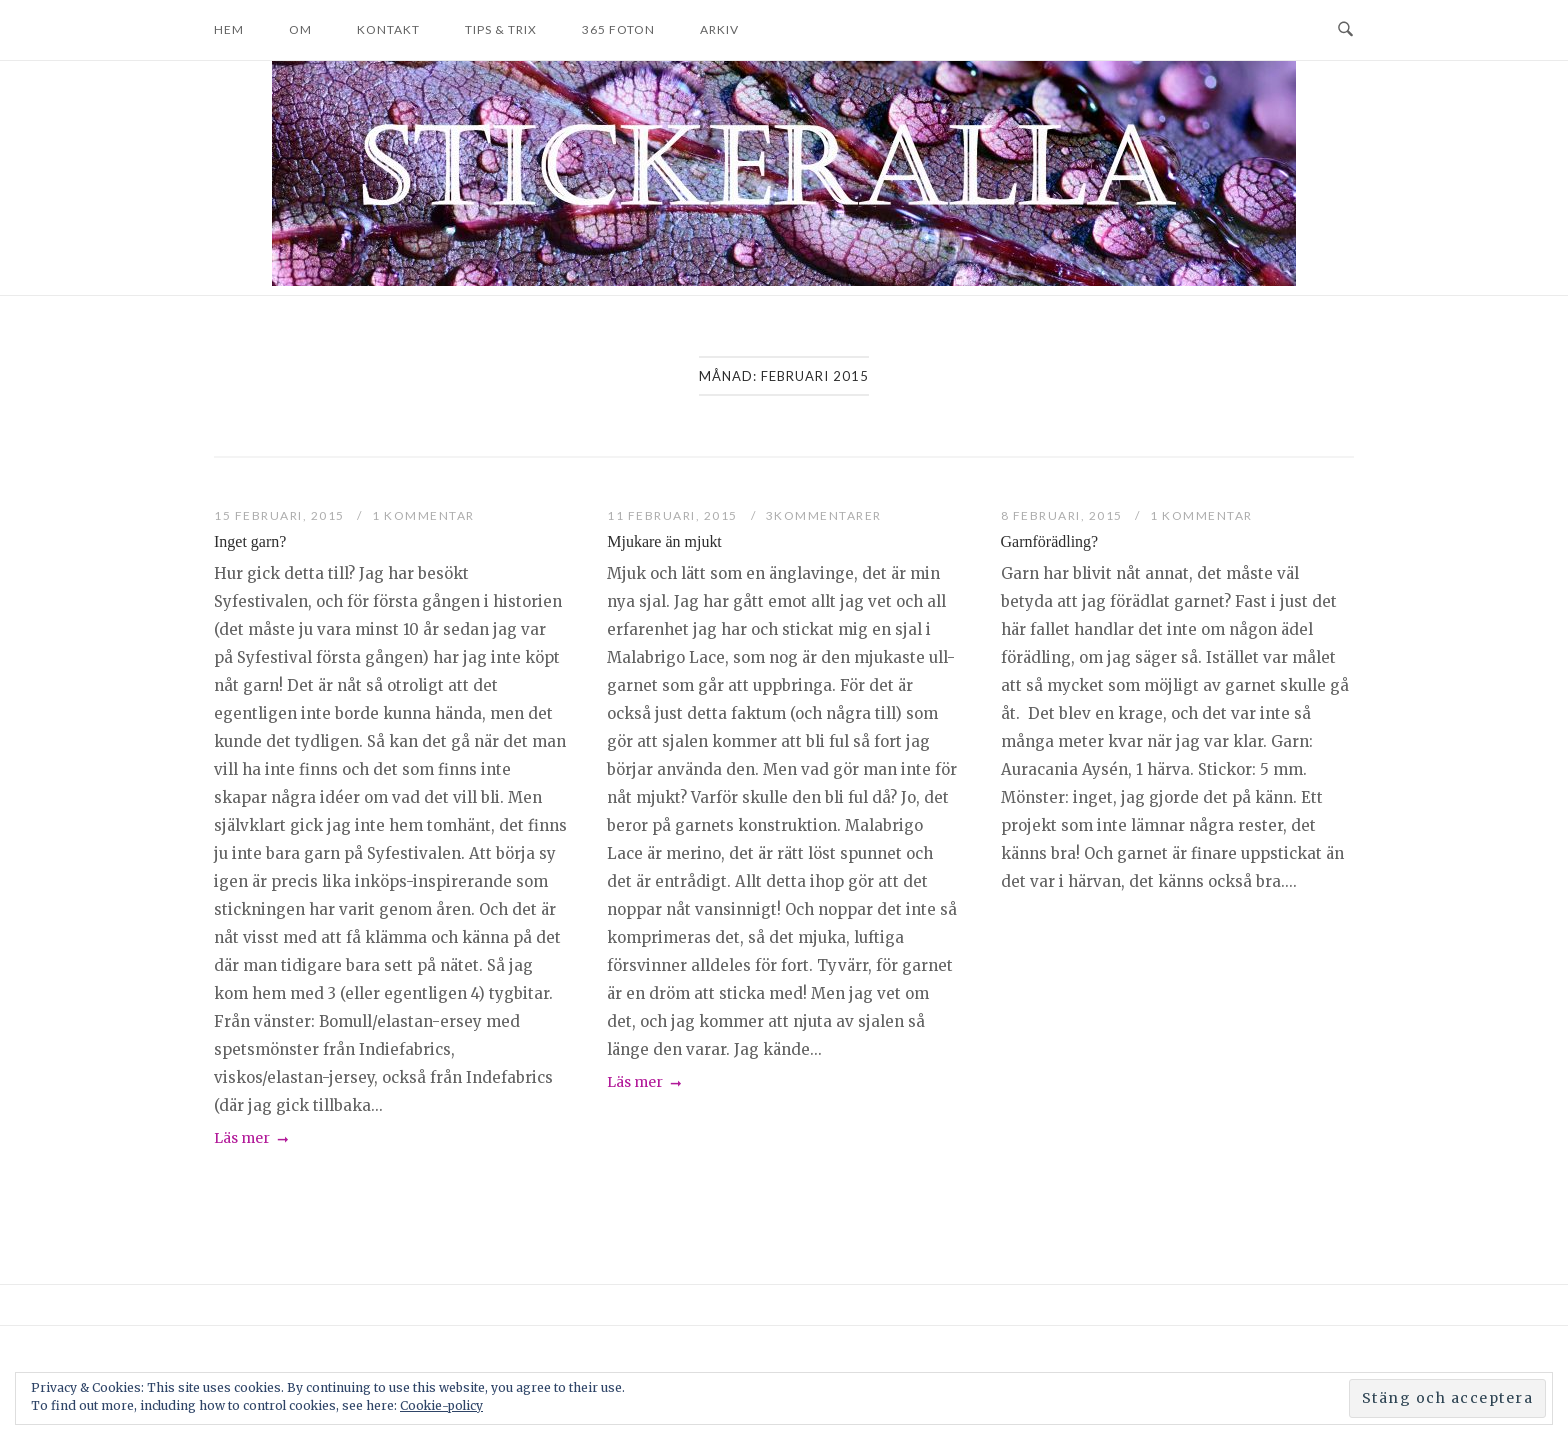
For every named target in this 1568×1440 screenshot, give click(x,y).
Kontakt (388, 29)
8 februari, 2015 (1064, 515)
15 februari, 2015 (281, 515)
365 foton (618, 29)
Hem (229, 29)
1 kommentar (423, 515)
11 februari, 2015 (674, 515)
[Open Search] (1345, 30)
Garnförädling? (1050, 541)
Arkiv (719, 29)
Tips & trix (501, 29)
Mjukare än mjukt (664, 541)
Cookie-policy (441, 1405)
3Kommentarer (824, 515)
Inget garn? (250, 541)
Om (300, 29)
